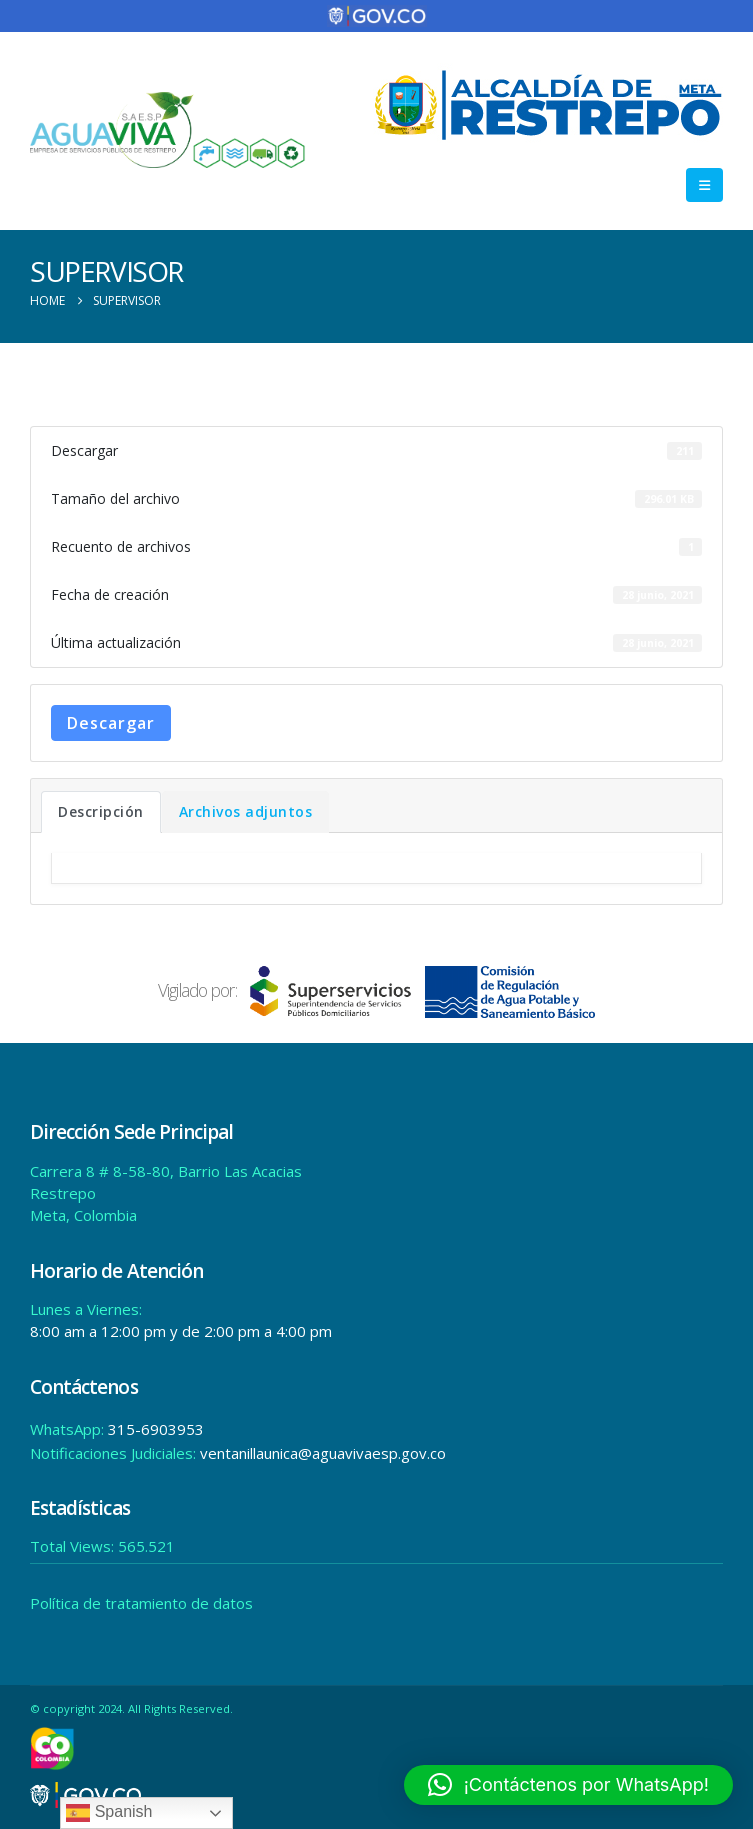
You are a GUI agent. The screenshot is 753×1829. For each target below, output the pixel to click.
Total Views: (74, 1546)
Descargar (111, 723)
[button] (704, 185)
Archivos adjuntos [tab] (246, 811)
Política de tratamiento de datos (141, 1603)
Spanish (109, 1813)
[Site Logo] (168, 130)
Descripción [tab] (101, 811)
